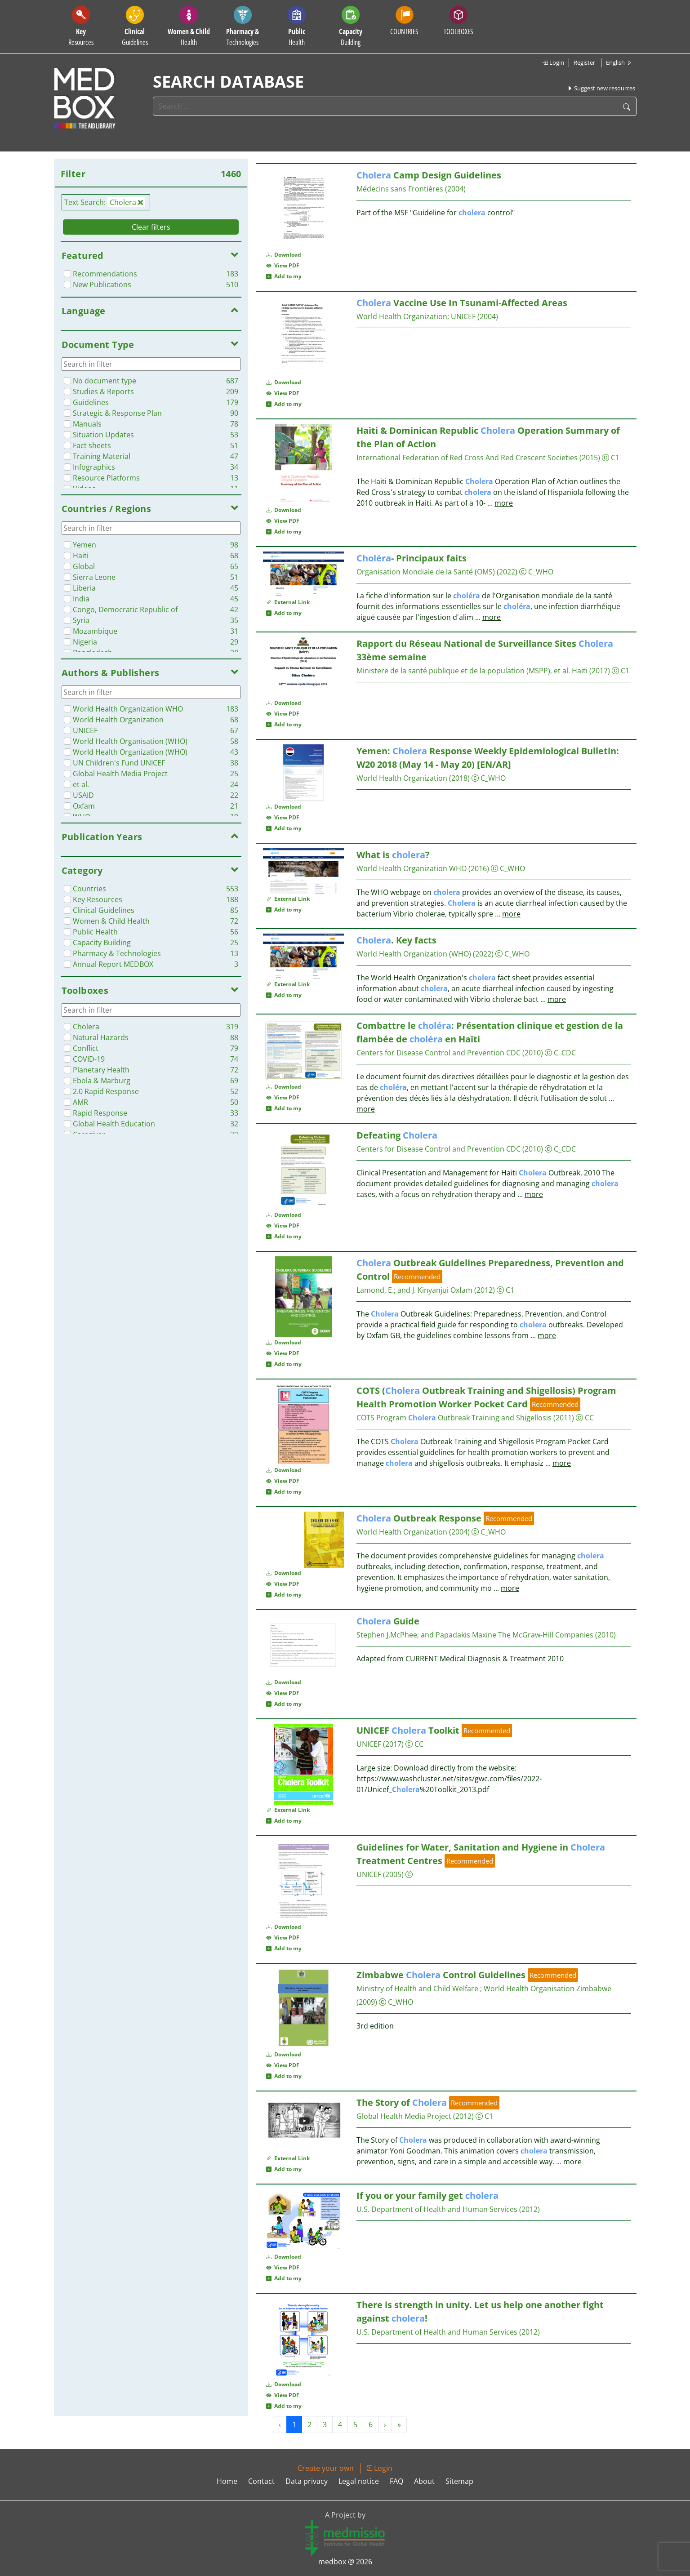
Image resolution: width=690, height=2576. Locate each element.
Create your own (326, 2468)
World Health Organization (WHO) (413, 954)
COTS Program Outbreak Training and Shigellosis (454, 1418)
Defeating (396, 1135)
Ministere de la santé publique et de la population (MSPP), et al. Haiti (472, 671)
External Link (288, 602)
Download (283, 254)
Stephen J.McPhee (386, 1635)
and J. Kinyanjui (423, 1290)
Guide (387, 1621)
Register (584, 62)
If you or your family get (427, 2195)
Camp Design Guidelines (428, 175)
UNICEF (463, 316)
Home (227, 2481)
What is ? (393, 855)
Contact (261, 2481)
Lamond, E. (375, 1290)
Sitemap (459, 2481)
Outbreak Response (418, 1518)
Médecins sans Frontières (399, 189)
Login (553, 62)
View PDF (282, 265)
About (424, 2481)
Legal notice (358, 2481)
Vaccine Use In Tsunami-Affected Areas (461, 303)
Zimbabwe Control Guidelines (440, 1975)
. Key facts (396, 940)
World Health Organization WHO (411, 868)
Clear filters (151, 227)
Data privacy (306, 2481)
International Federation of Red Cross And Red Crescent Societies (467, 458)
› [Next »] (385, 2424)
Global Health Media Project (403, 2116)
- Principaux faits (411, 558)
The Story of (401, 2102)
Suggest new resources (601, 88)
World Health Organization (401, 316)
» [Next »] (399, 2424)
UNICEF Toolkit (407, 1730)
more (503, 503)
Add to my (284, 276)
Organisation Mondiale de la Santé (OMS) (425, 572)
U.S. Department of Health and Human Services (436, 2209)
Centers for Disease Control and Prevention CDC (438, 1053)
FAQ (396, 2481)
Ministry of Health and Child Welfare (418, 1988)
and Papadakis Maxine (458, 1635)
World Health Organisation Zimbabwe (547, 1988)
